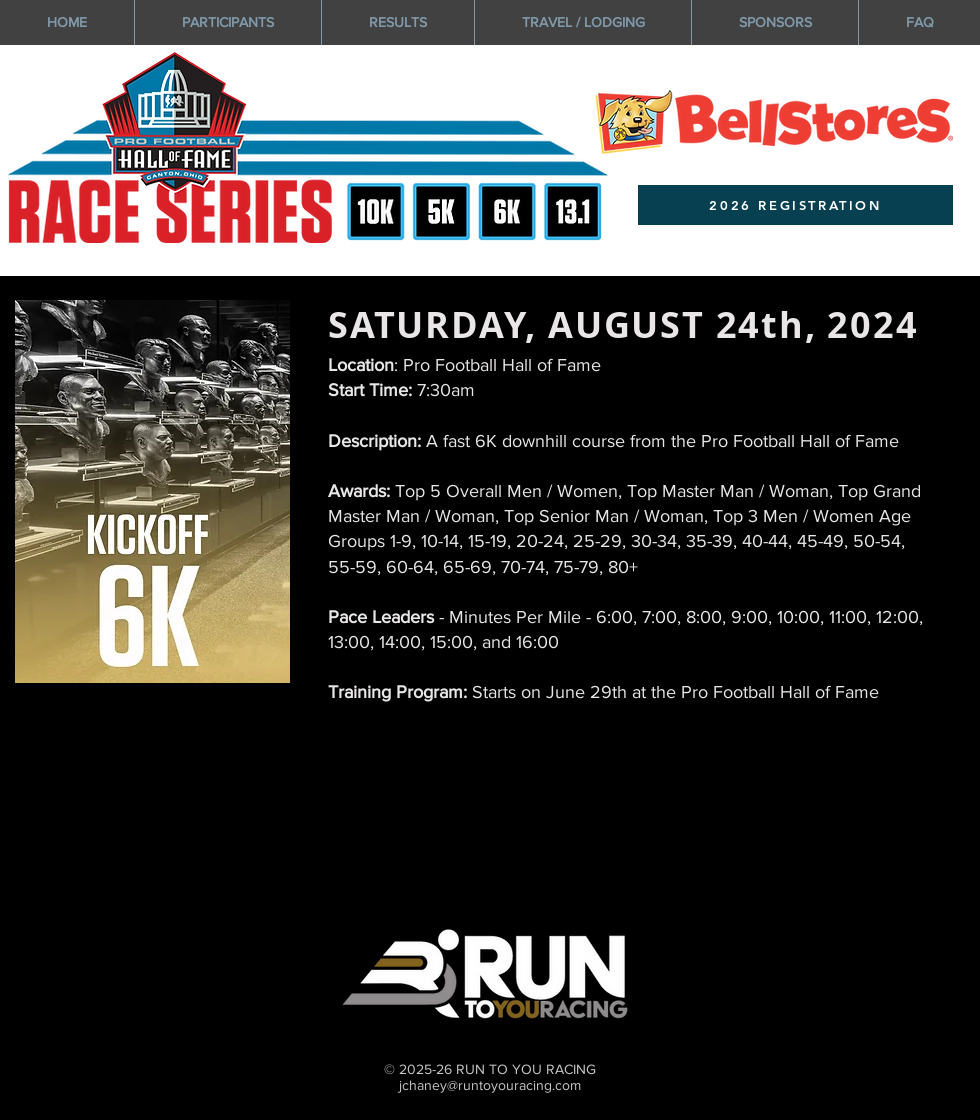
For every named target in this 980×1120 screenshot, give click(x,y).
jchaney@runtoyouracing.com (490, 1085)
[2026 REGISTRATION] (795, 205)
